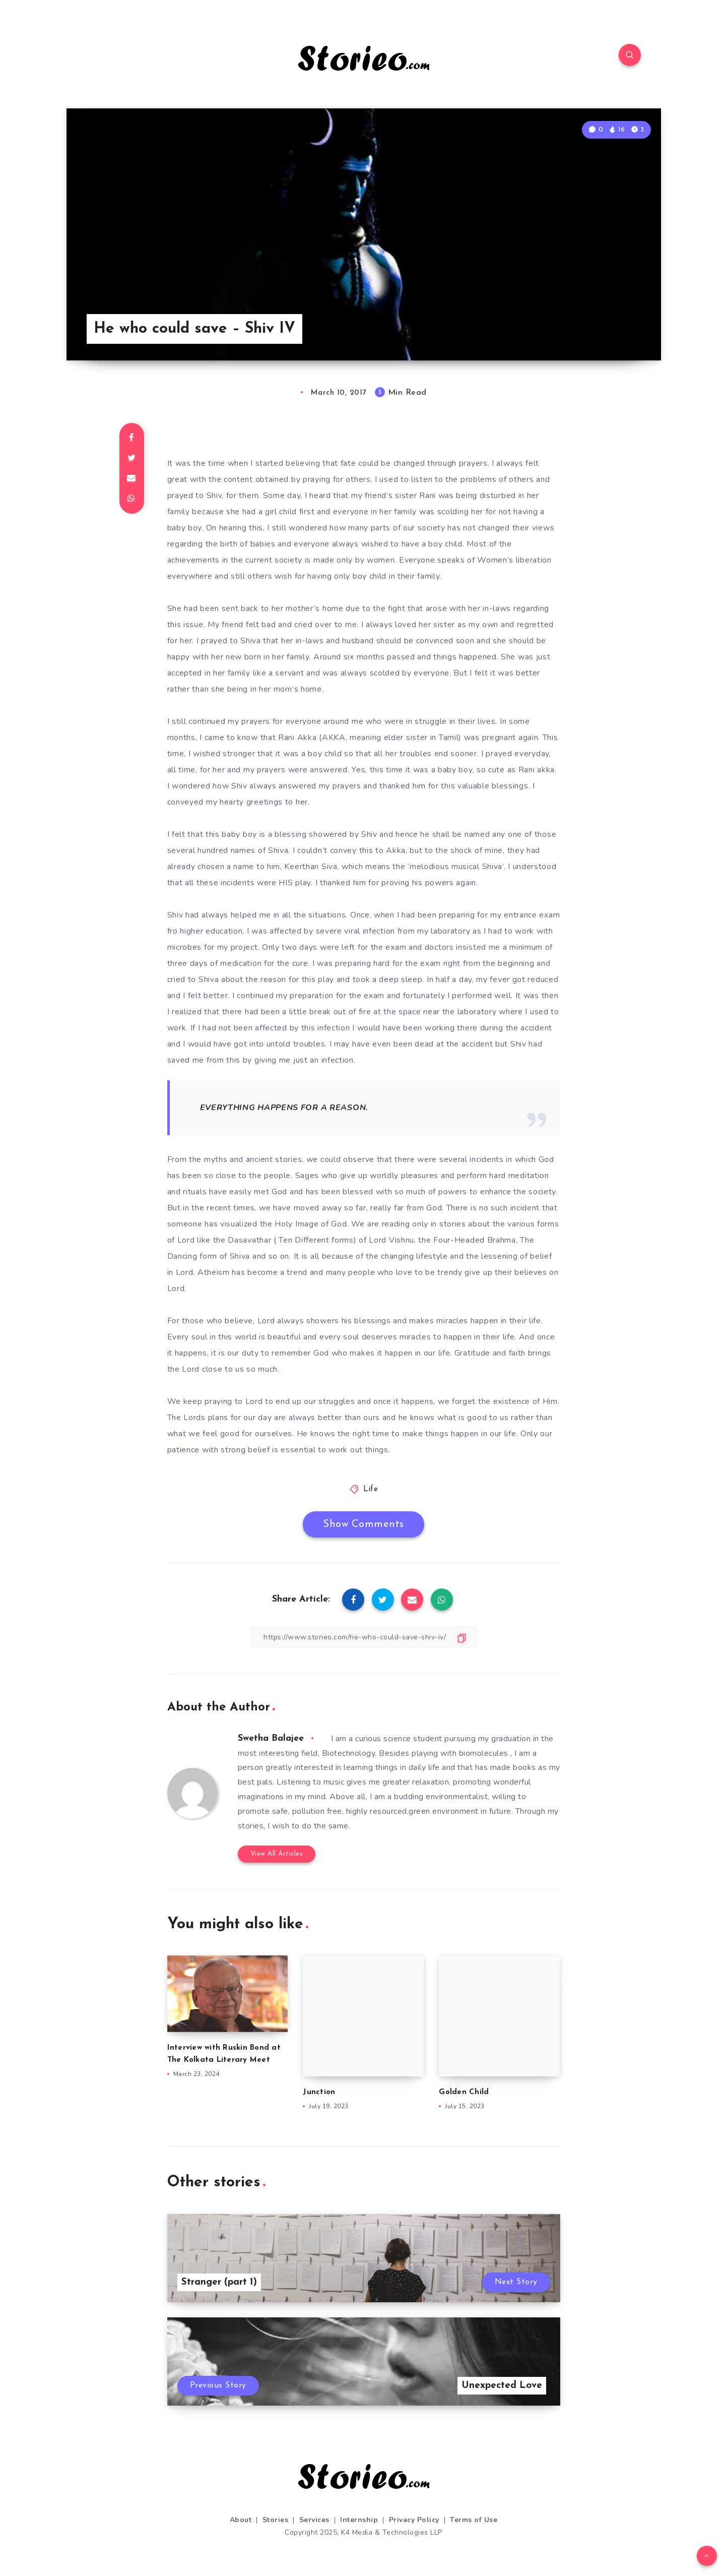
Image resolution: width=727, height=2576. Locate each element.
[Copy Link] (363, 1637)
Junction (319, 2092)
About (241, 2520)
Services (314, 2520)
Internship (359, 2520)
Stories (275, 2520)
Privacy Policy (414, 2520)
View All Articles (276, 1854)
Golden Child (464, 2092)
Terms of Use (473, 2520)
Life (370, 1489)
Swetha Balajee (271, 1738)
